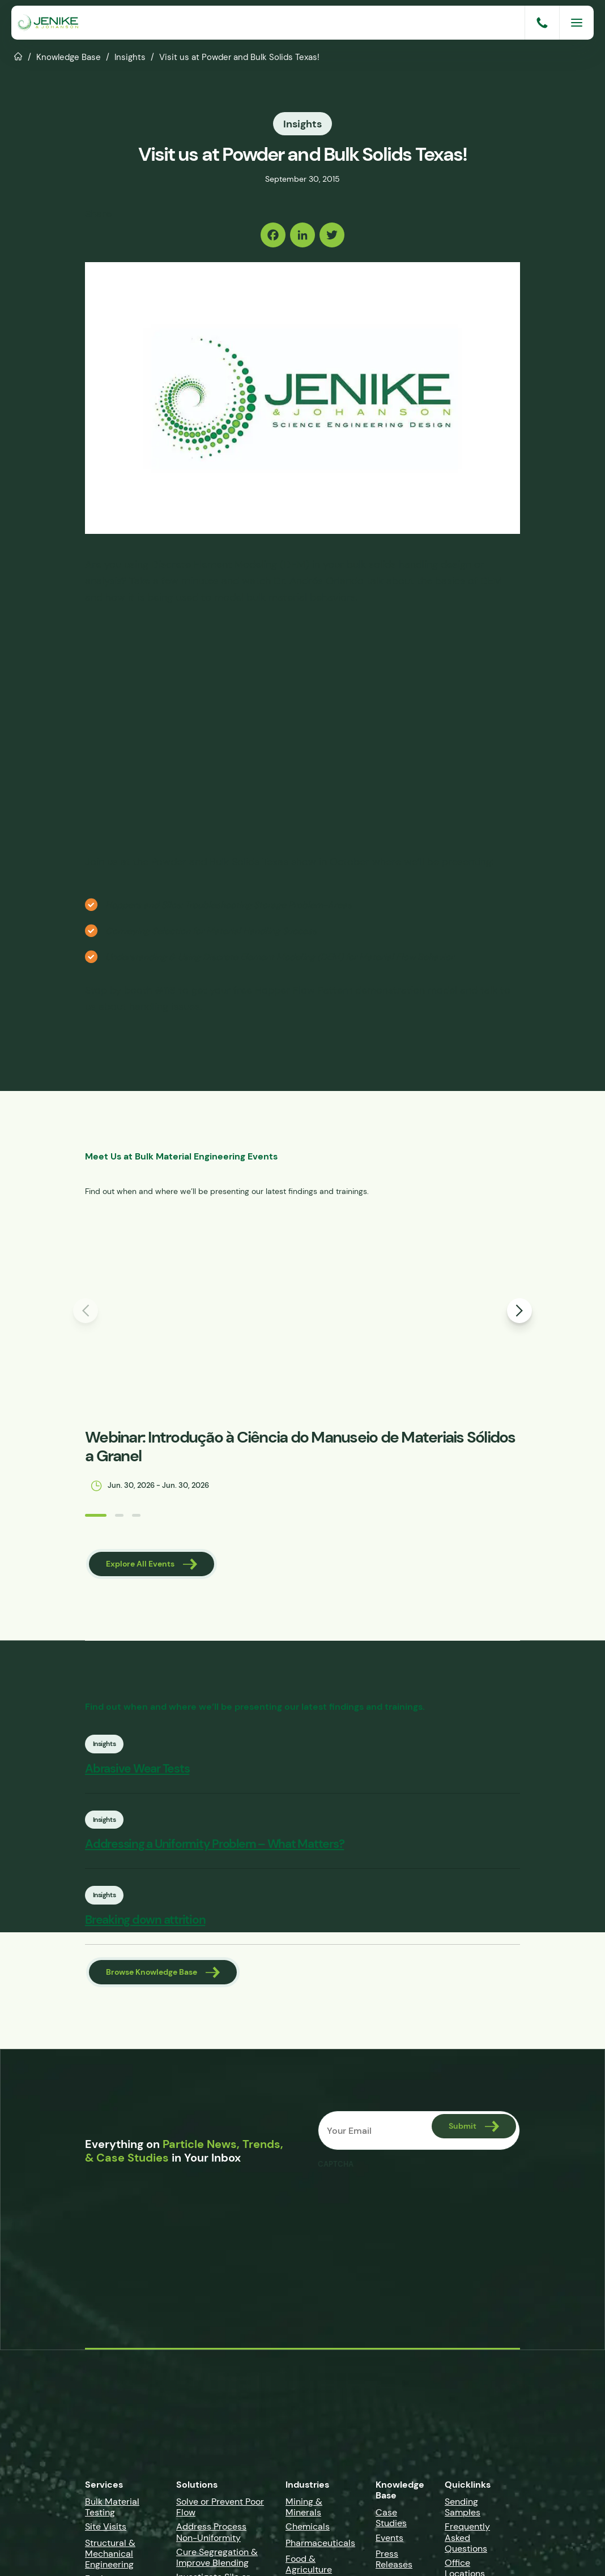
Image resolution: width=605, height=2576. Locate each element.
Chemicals (308, 2530)
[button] (69, 1514)
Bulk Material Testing (112, 2510)
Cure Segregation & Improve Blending (217, 2560)
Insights (130, 57)
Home (18, 55)
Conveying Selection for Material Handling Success (211, 930)
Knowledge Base (68, 57)
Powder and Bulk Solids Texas (219, 860)
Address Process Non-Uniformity (211, 2536)
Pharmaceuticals (320, 2546)
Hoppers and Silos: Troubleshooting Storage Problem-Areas (228, 904)
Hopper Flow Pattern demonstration (340, 989)
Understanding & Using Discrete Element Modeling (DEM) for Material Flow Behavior (279, 956)
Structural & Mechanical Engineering (110, 2557)
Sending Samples (462, 2510)
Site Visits (105, 2530)
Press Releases (394, 2562)
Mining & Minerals (304, 2510)
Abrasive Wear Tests (163, 1769)
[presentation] (404, 2201)
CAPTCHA (335, 2167)
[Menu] (577, 22)
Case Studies (391, 2521)
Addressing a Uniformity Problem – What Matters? (240, 1846)
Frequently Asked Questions (467, 2541)
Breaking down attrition (171, 1923)
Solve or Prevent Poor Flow (220, 2510)
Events (389, 2541)
